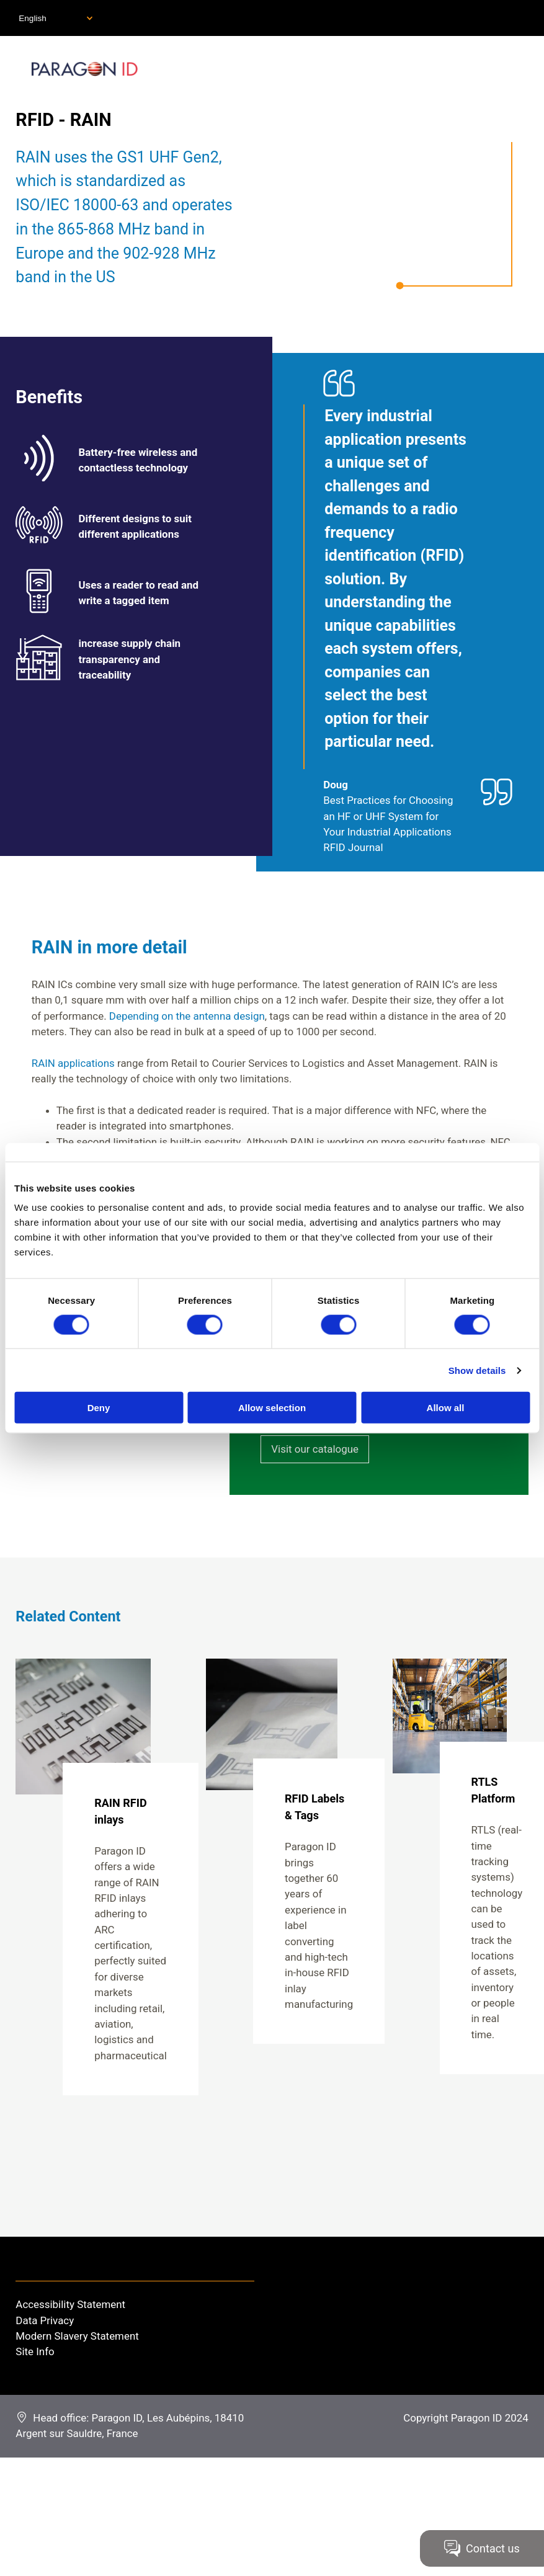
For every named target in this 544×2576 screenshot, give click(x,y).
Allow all (446, 1407)
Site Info (35, 2351)
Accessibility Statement (70, 2304)
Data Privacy (45, 2320)
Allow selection (272, 1407)
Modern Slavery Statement (77, 2336)
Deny (98, 1407)
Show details (477, 1370)
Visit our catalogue (315, 1449)
